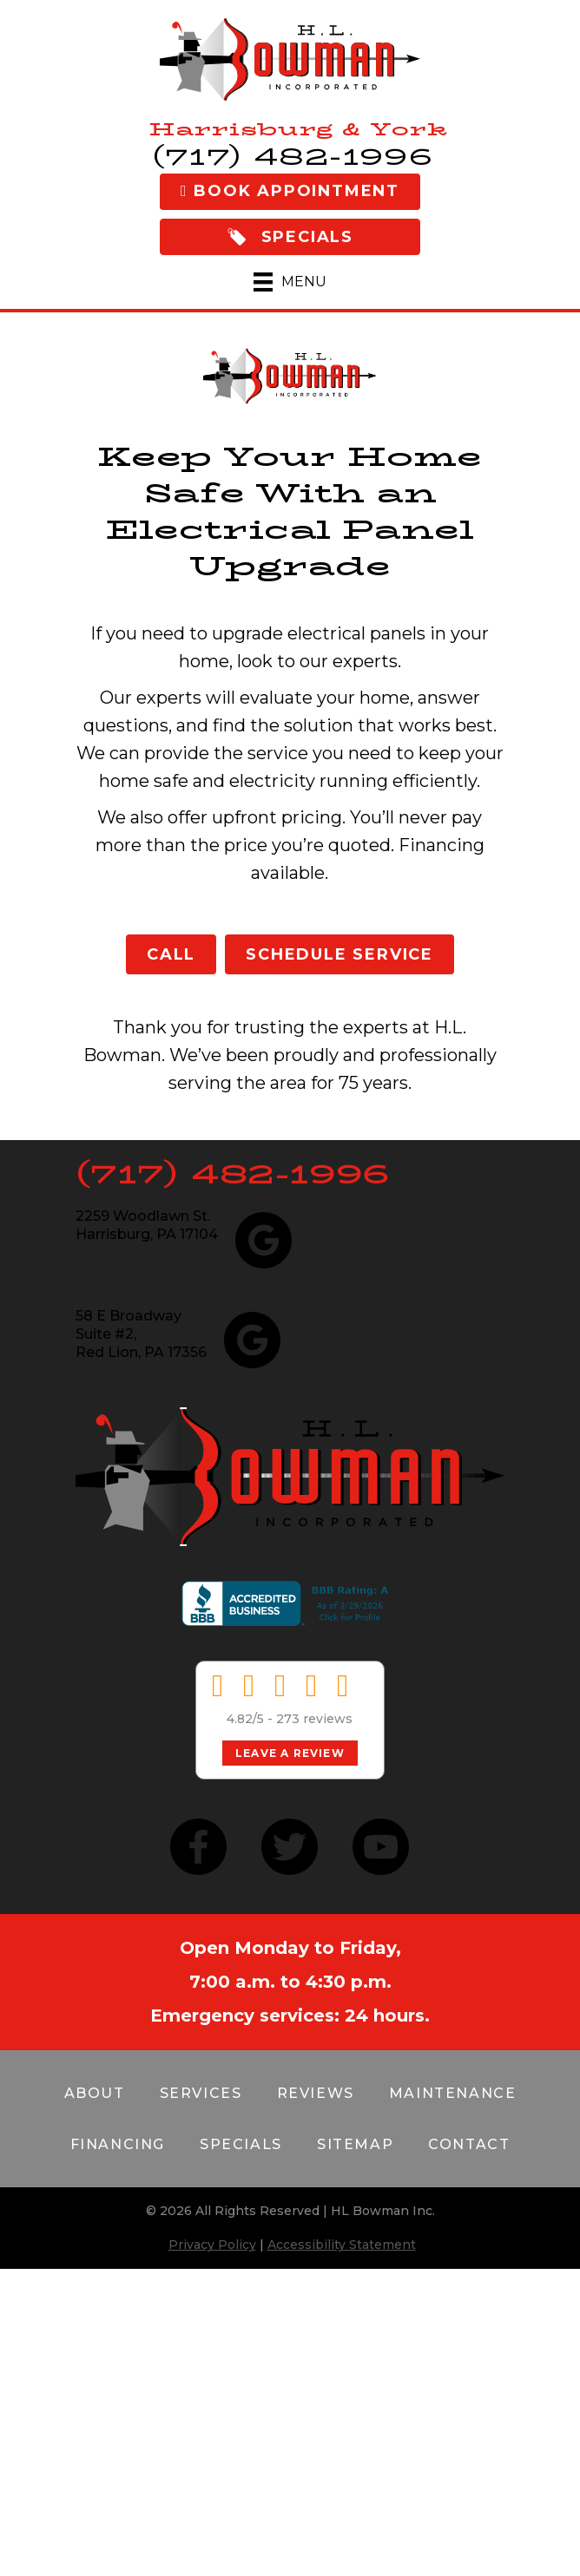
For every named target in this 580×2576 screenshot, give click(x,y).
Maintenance (453, 2093)
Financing (117, 2144)
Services (201, 2093)
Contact (469, 2144)
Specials (241, 2144)
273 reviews (314, 1719)
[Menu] (290, 282)
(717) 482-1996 (233, 1174)
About (94, 2093)
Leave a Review (290, 1753)
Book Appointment (290, 190)
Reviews (315, 2093)
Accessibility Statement (341, 2244)
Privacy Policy (212, 2244)
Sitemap (355, 2144)
